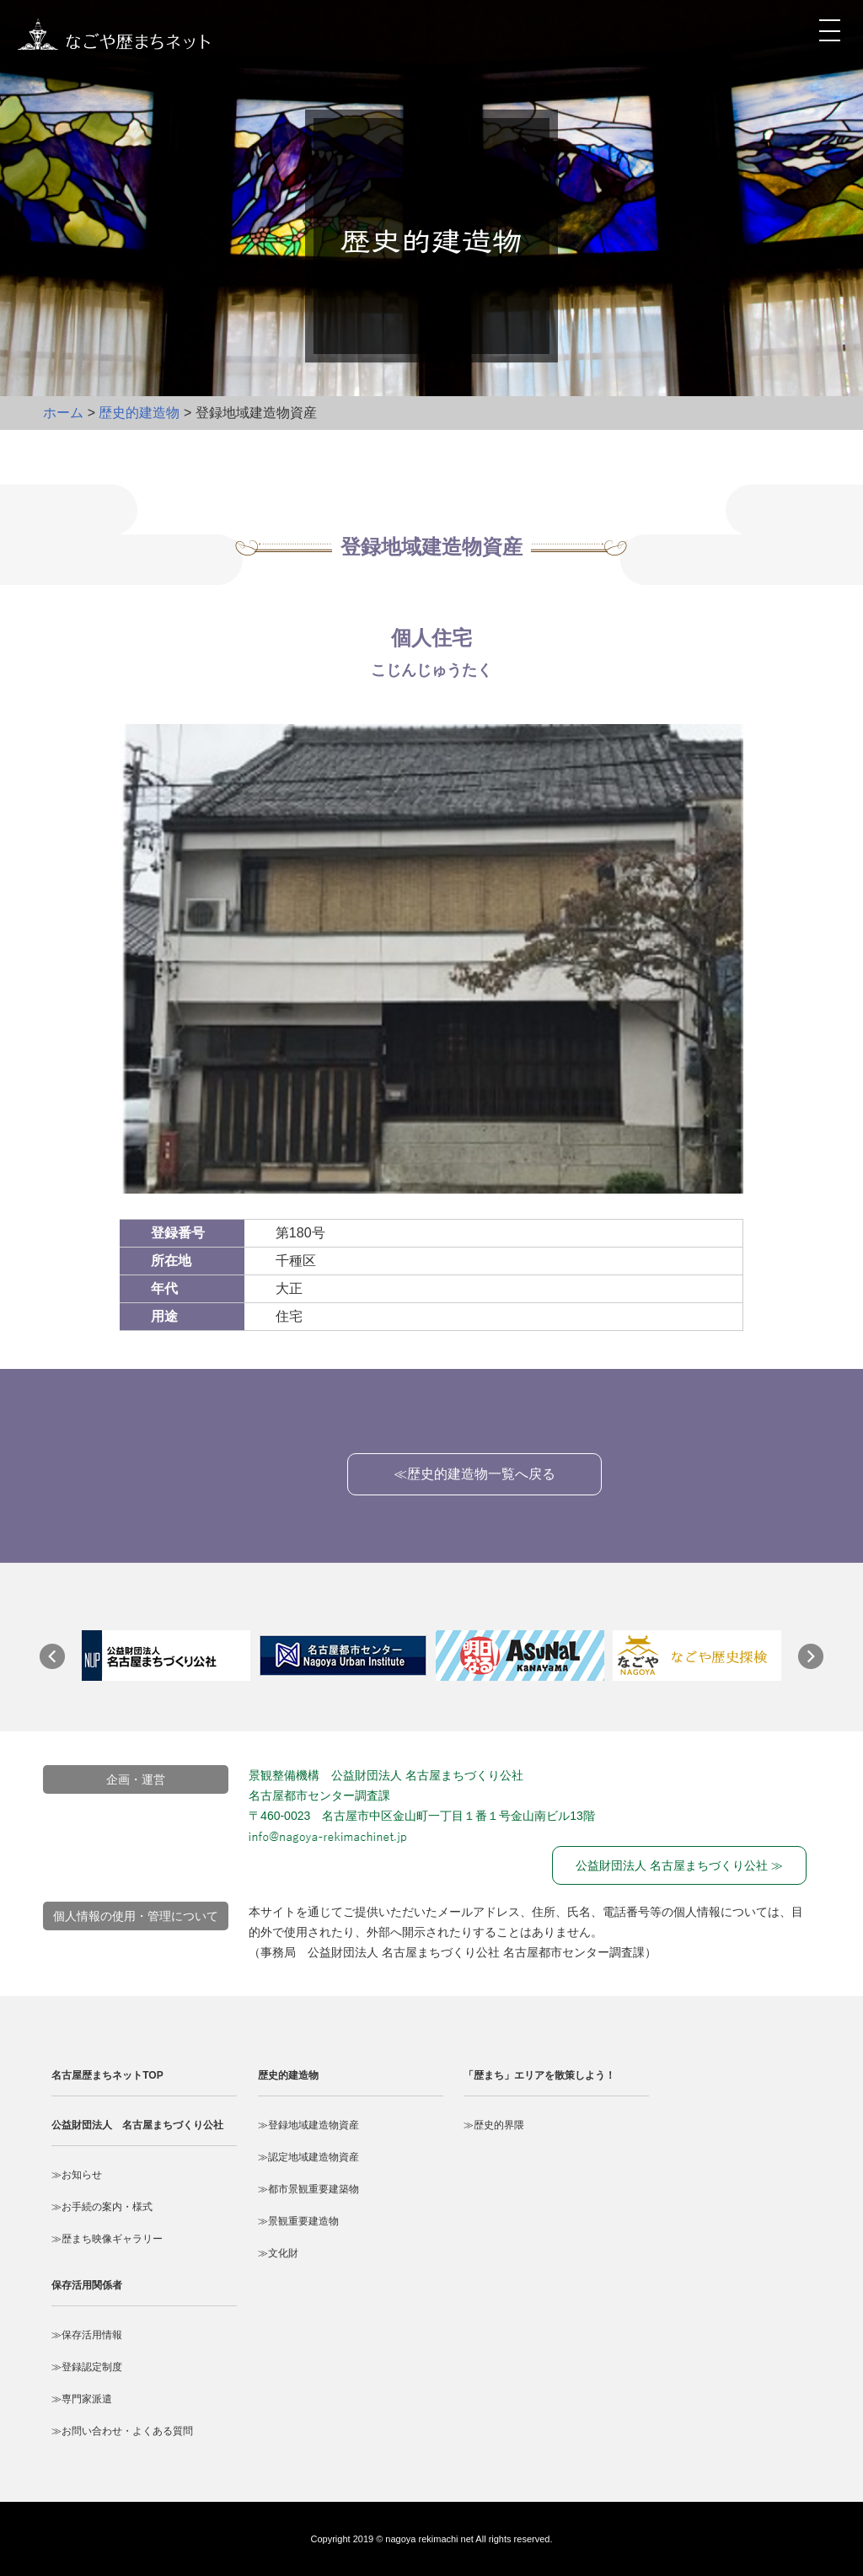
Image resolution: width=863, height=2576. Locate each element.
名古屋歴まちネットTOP (107, 2075)
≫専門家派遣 (81, 2399)
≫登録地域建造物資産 (308, 2125)
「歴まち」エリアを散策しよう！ (539, 2075)
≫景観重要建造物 (298, 2221)
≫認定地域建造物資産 (308, 2157)
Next (819, 1665)
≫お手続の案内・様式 (102, 2207)
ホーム (63, 412)
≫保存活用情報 (86, 2335)
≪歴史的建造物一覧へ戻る (474, 1474)
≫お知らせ (76, 2175)
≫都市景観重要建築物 (308, 2189)
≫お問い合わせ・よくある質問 (122, 2431)
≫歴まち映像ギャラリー (107, 2239)
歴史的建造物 (139, 412)
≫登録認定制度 (86, 2367)
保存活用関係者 (86, 2285)
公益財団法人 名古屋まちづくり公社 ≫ (679, 1865)
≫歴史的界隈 (494, 2125)
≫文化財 (278, 2253)
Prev (61, 1665)
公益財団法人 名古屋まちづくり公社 (137, 2125)
